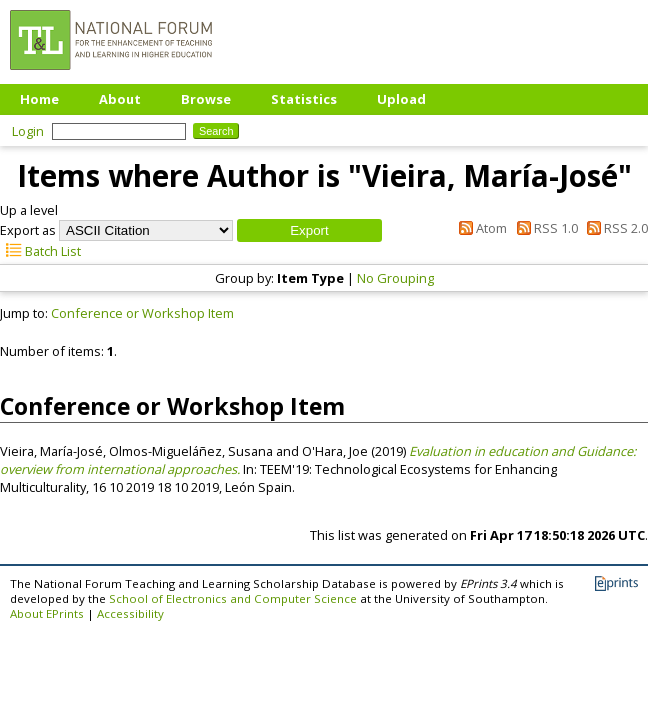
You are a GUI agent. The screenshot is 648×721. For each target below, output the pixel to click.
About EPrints (47, 613)
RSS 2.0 (614, 228)
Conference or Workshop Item (142, 313)
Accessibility (130, 613)
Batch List (40, 251)
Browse (206, 99)
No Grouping (395, 278)
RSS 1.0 (543, 228)
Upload (401, 99)
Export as (28, 230)
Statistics (304, 99)
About (120, 99)
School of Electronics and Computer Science (233, 598)
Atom (480, 228)
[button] (309, 230)
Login (28, 131)
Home (39, 99)
